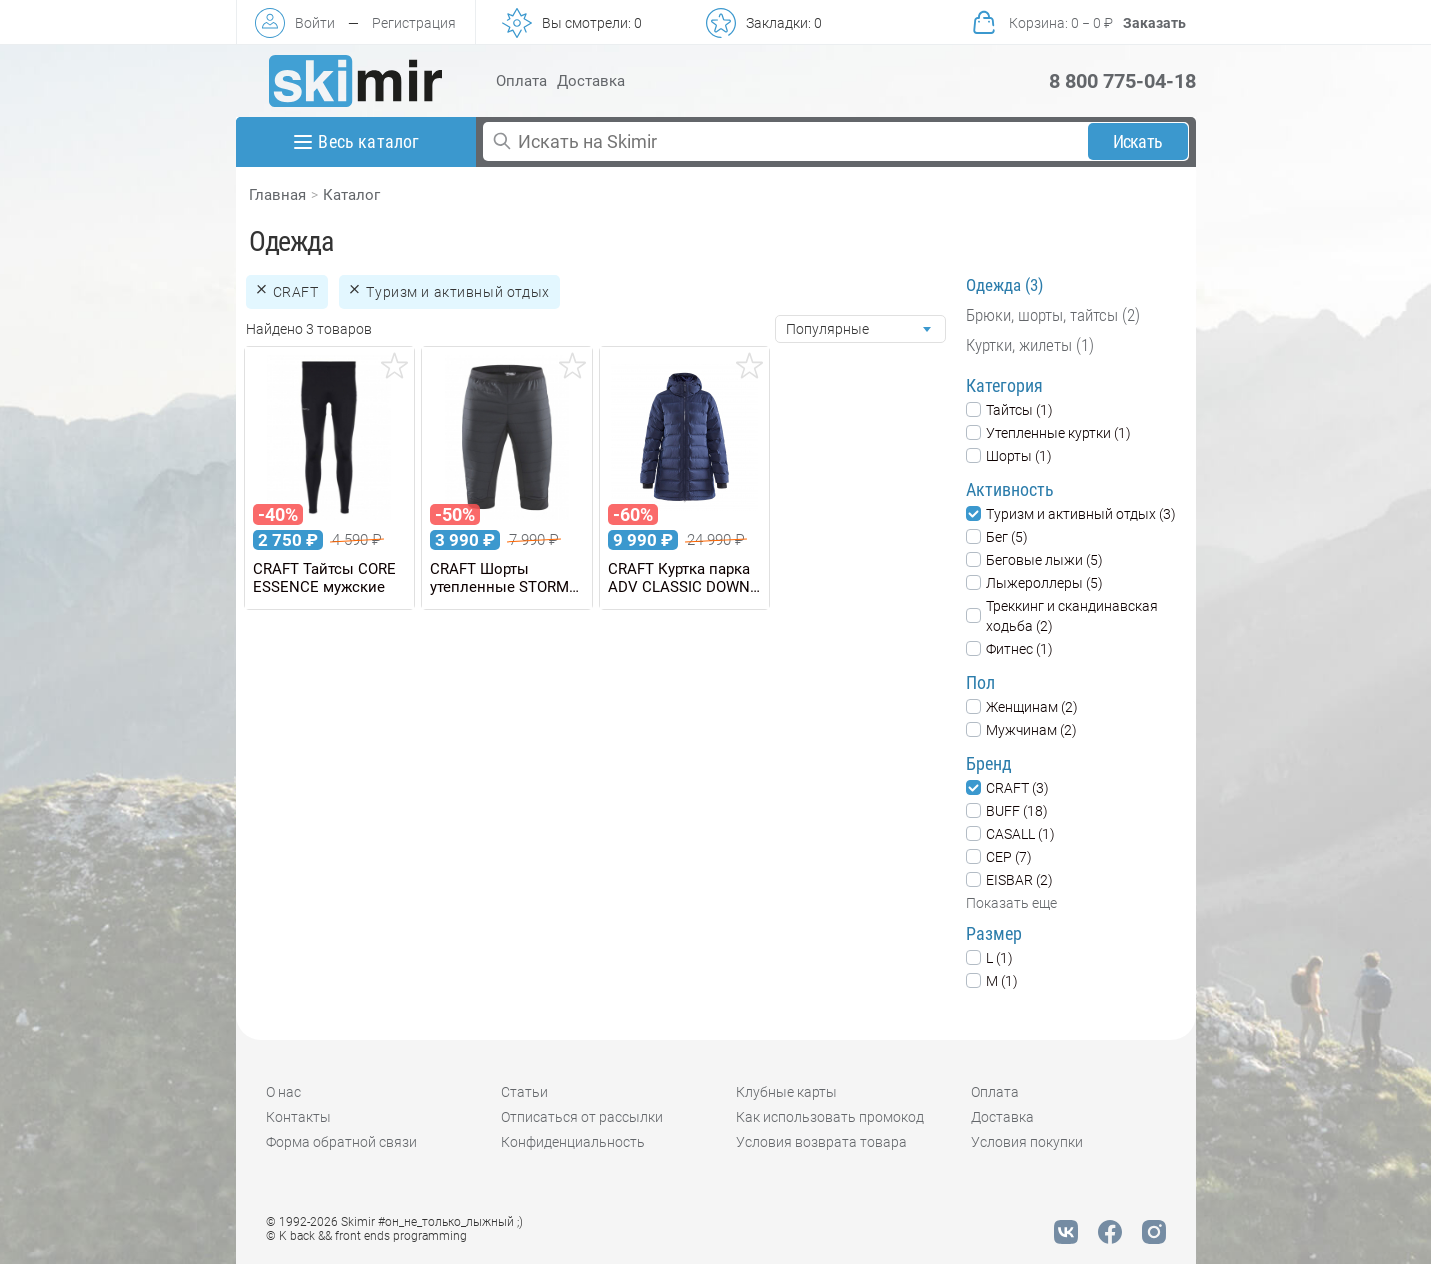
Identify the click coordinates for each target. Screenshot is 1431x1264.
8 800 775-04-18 (1122, 81)
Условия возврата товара (821, 1142)
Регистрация (414, 23)
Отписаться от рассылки (582, 1117)
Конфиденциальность (573, 1142)
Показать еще (1011, 903)
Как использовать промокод (830, 1117)
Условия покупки (1027, 1142)
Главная (277, 195)
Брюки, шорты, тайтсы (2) (1053, 315)
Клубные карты (786, 1092)
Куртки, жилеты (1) (1030, 345)
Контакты (298, 1117)
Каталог (351, 195)
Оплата (521, 81)
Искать (1137, 141)
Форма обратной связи (341, 1142)
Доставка (591, 81)
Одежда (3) (1004, 285)
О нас (283, 1092)
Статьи (524, 1092)
